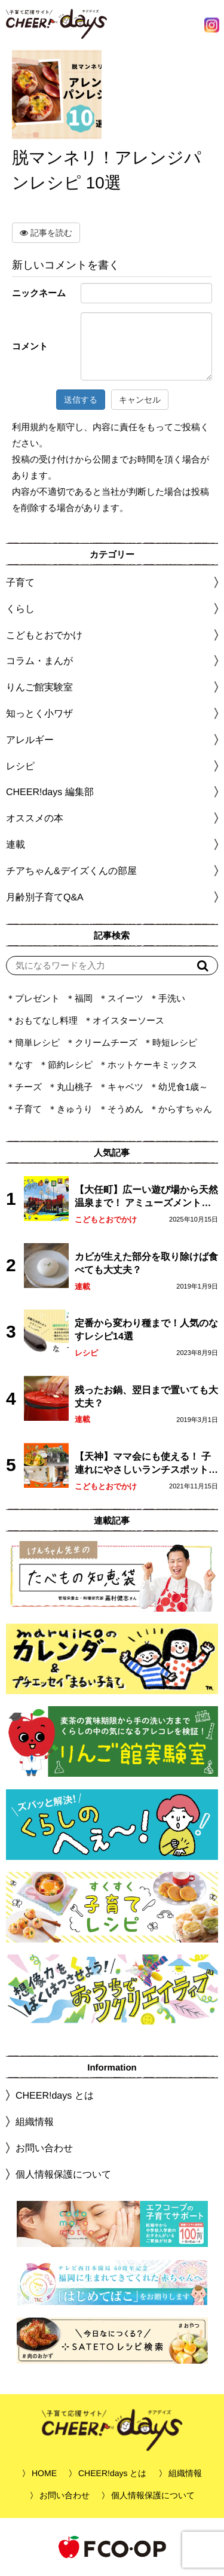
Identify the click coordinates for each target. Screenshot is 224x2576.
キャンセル (140, 399)
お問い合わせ (44, 2148)
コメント (30, 346)
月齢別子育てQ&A (45, 897)
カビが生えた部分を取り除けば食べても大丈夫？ (146, 1263)
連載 (15, 844)
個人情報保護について (63, 2174)
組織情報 (35, 2122)
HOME (44, 2473)
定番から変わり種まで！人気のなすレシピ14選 (146, 1329)
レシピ (86, 1352)
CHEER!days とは (55, 2095)
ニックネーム (39, 293)
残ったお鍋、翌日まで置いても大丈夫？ (146, 1396)
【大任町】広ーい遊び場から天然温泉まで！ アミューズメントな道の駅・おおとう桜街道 (146, 1197)
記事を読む (46, 232)
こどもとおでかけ (106, 1219)
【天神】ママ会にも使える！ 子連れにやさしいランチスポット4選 (144, 1464)
